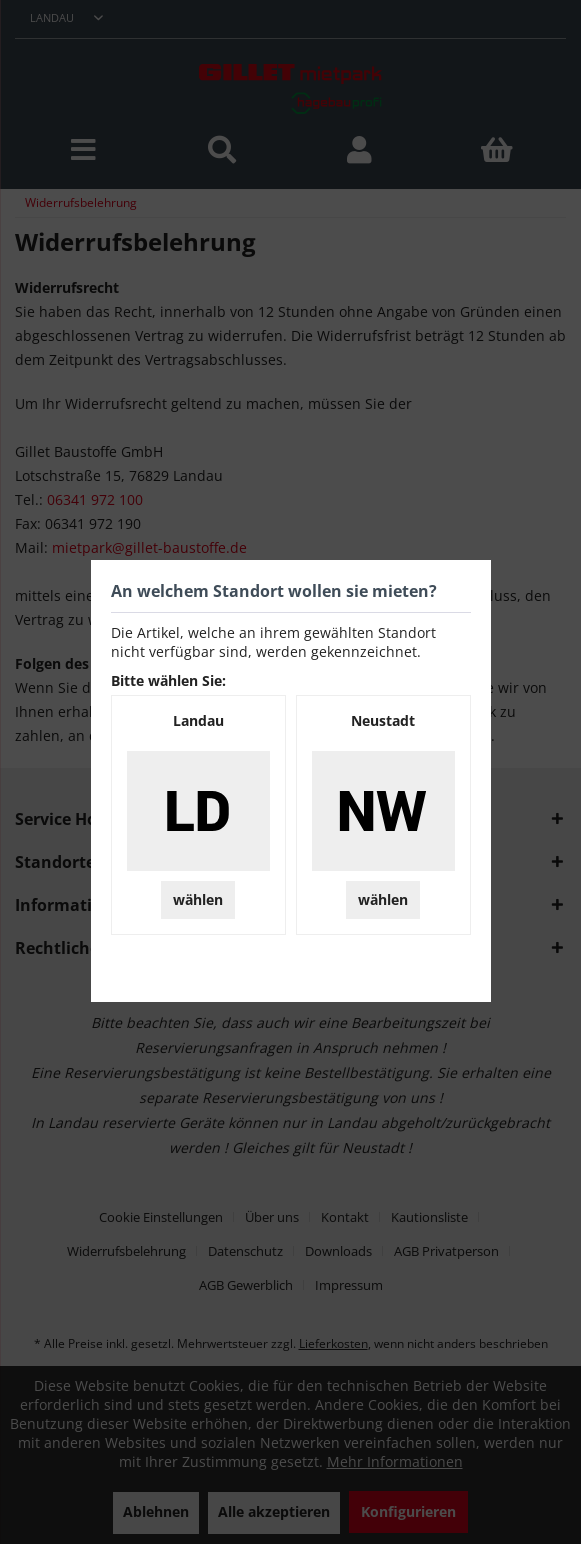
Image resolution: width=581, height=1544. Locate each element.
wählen (198, 899)
